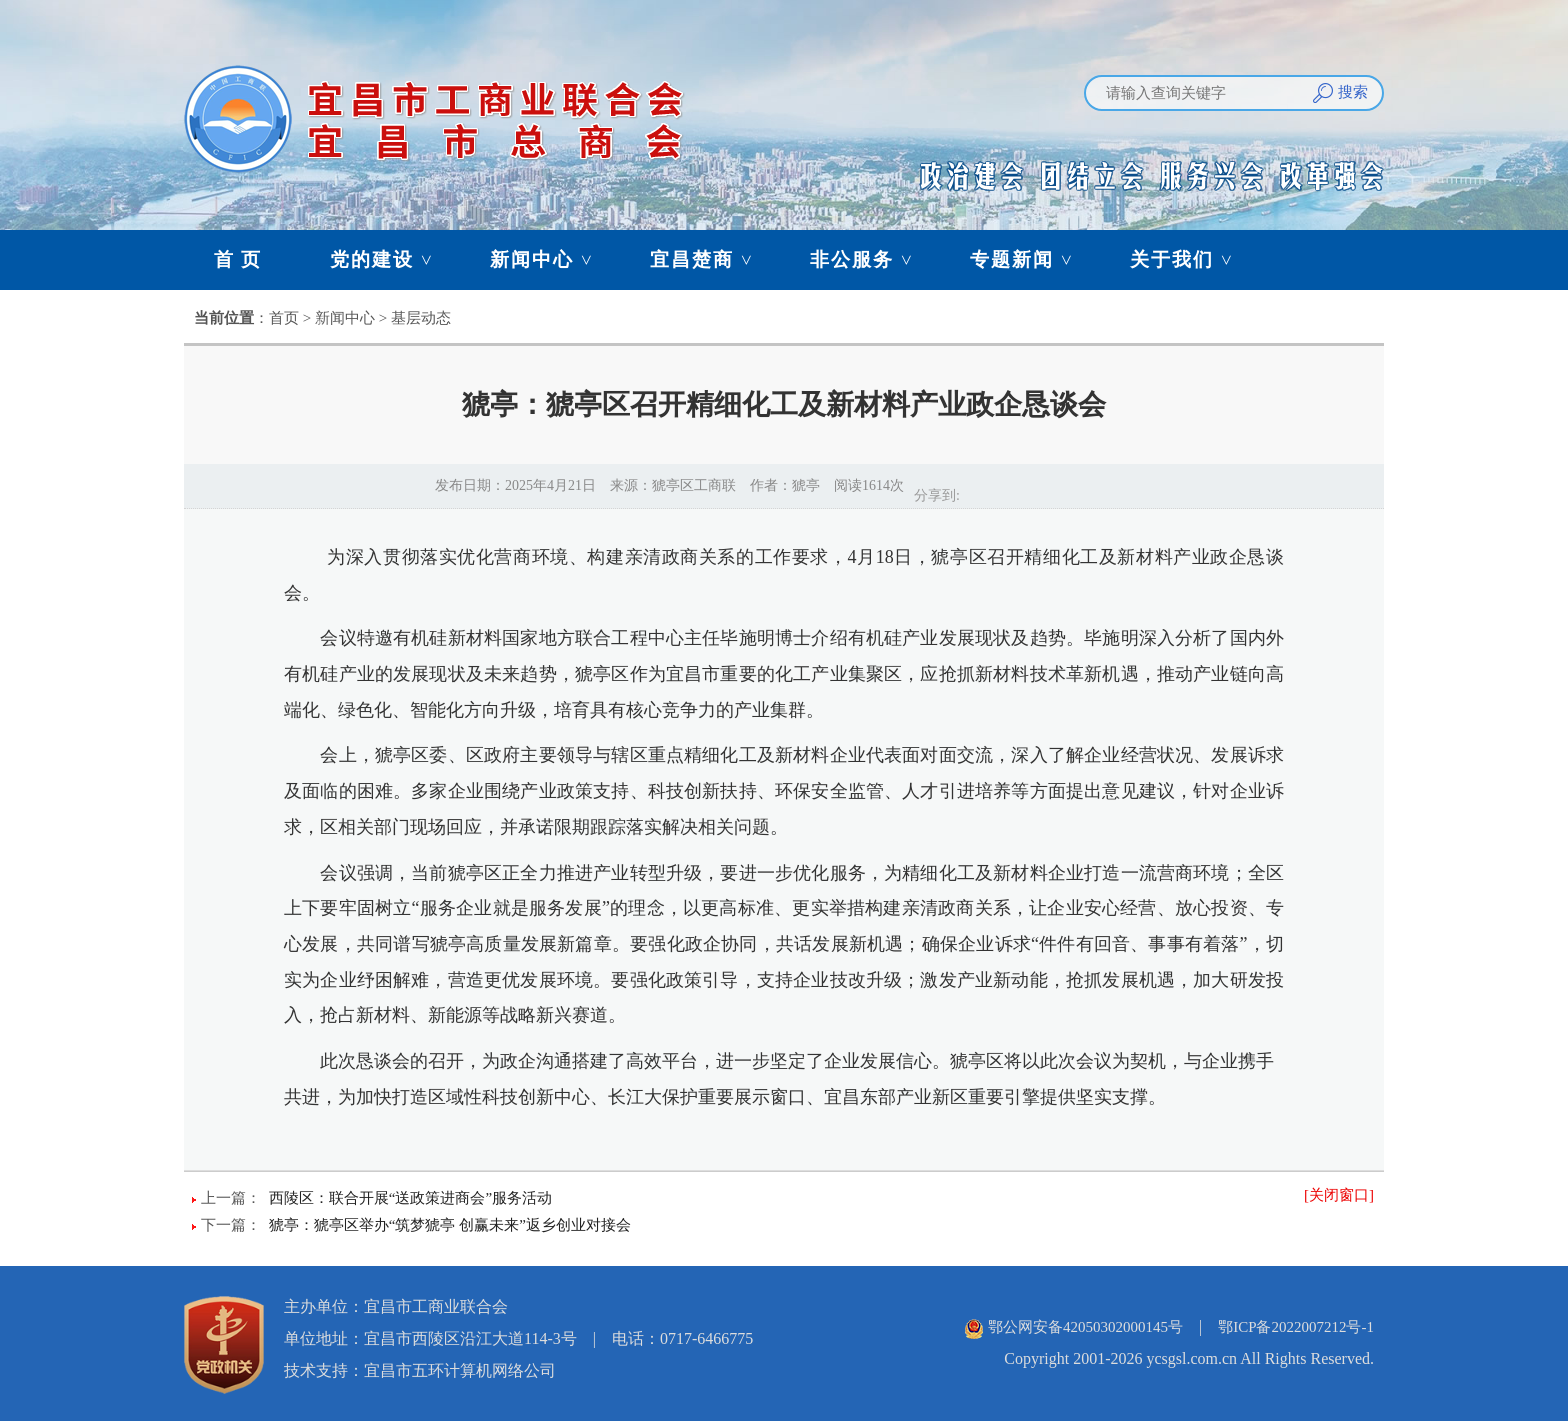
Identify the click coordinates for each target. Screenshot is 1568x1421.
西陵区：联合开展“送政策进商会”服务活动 (410, 1198)
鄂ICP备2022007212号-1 (1296, 1327)
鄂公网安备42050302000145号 (1085, 1327)
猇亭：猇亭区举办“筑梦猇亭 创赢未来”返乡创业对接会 (450, 1225)
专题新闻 (1031, 259)
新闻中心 (551, 259)
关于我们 (1191, 259)
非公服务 (871, 259)
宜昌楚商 (711, 259)
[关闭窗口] (1339, 1195)
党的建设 (391, 259)
